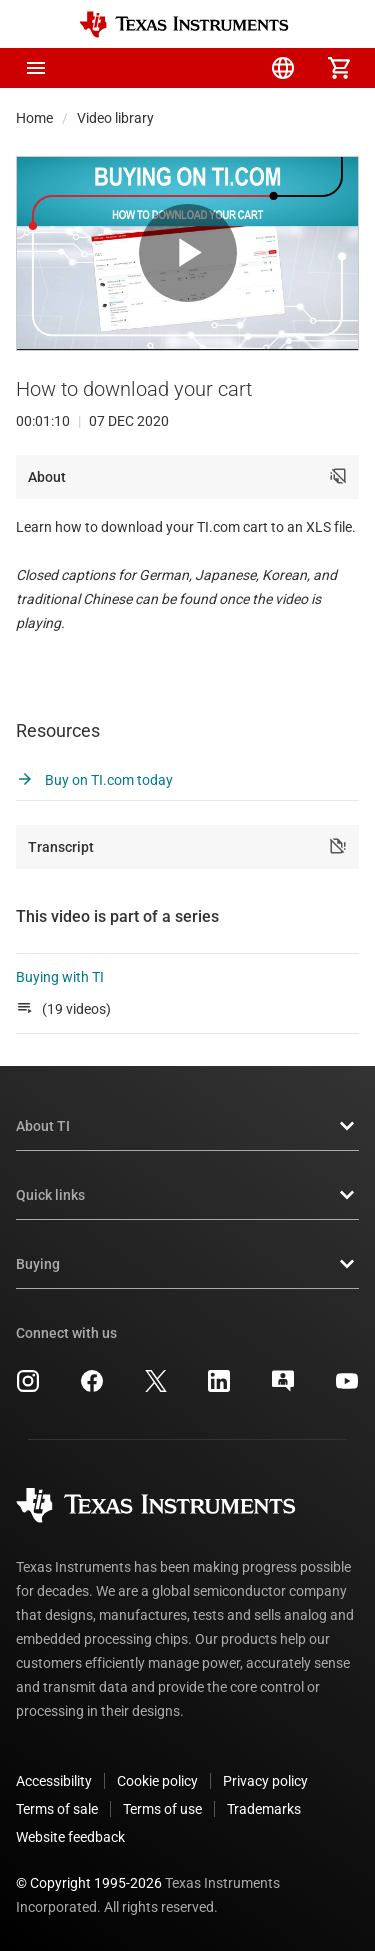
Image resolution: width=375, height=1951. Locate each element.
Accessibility (54, 1781)
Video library (115, 118)
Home (34, 118)
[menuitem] (171, 68)
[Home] (184, 24)
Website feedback (70, 1837)
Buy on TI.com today (94, 780)
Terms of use (162, 1809)
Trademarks (264, 1809)
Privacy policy (265, 1781)
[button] (36, 68)
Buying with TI (60, 977)
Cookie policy (157, 1781)
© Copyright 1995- (89, 1883)
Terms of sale (57, 1809)
